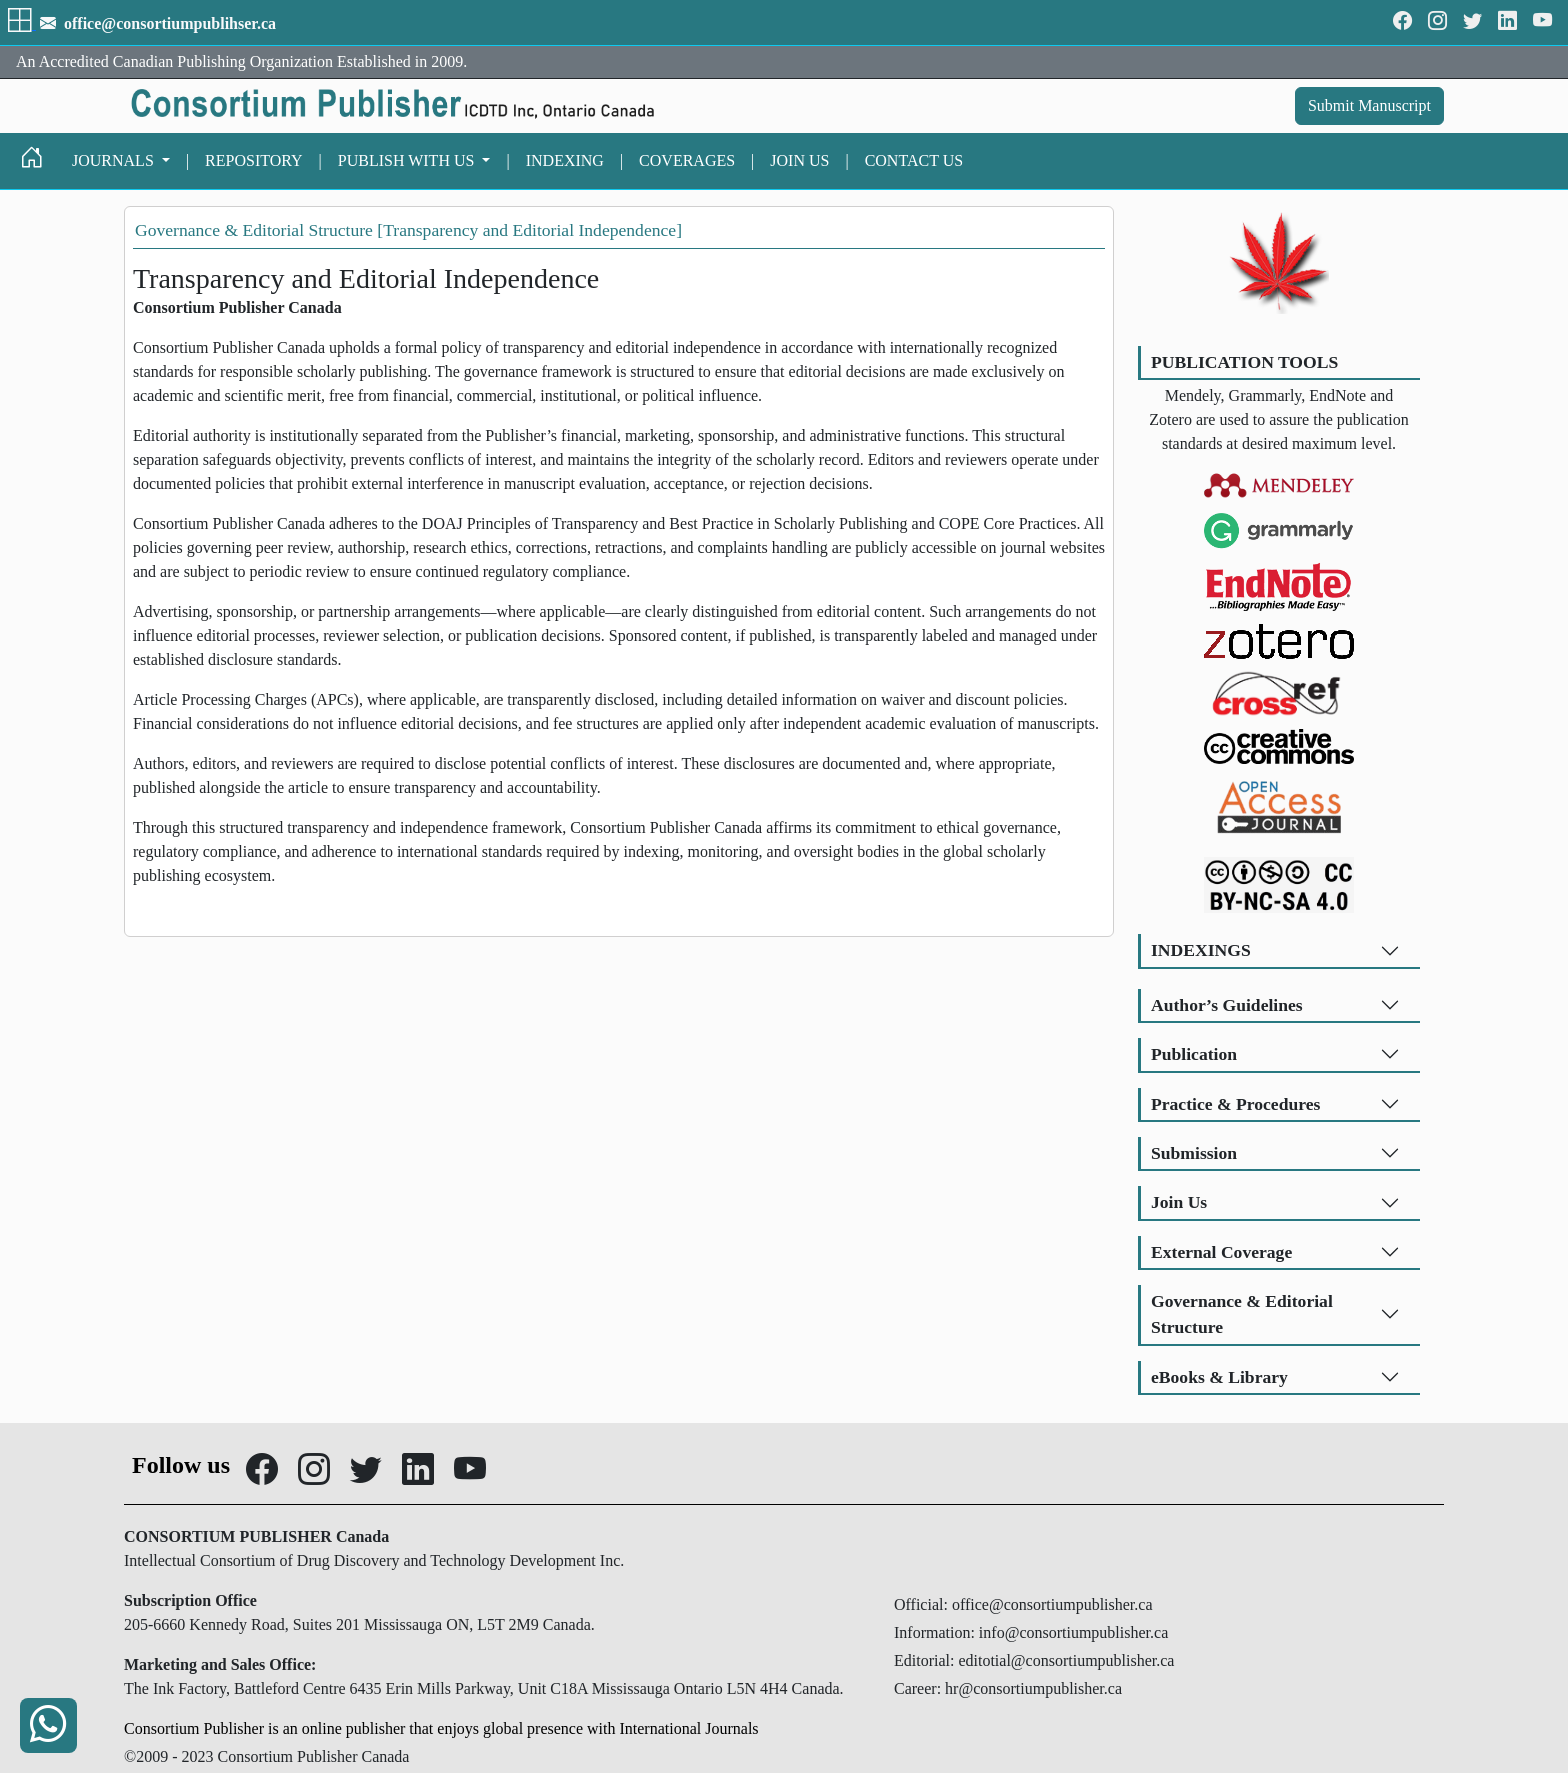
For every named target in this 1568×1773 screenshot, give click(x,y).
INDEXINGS (1201, 950)
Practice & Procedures (1235, 1104)
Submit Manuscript (1369, 105)
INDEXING (565, 160)
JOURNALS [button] (115, 160)
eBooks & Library (1219, 1377)
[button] (22, 23)
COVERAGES (687, 160)
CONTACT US (914, 160)
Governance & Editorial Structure (1242, 1314)
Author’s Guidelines (1227, 1005)
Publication (1194, 1054)
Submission (1194, 1153)
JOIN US (799, 160)
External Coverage (1221, 1252)
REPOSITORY (254, 160)
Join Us (1179, 1202)
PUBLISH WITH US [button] (408, 160)
